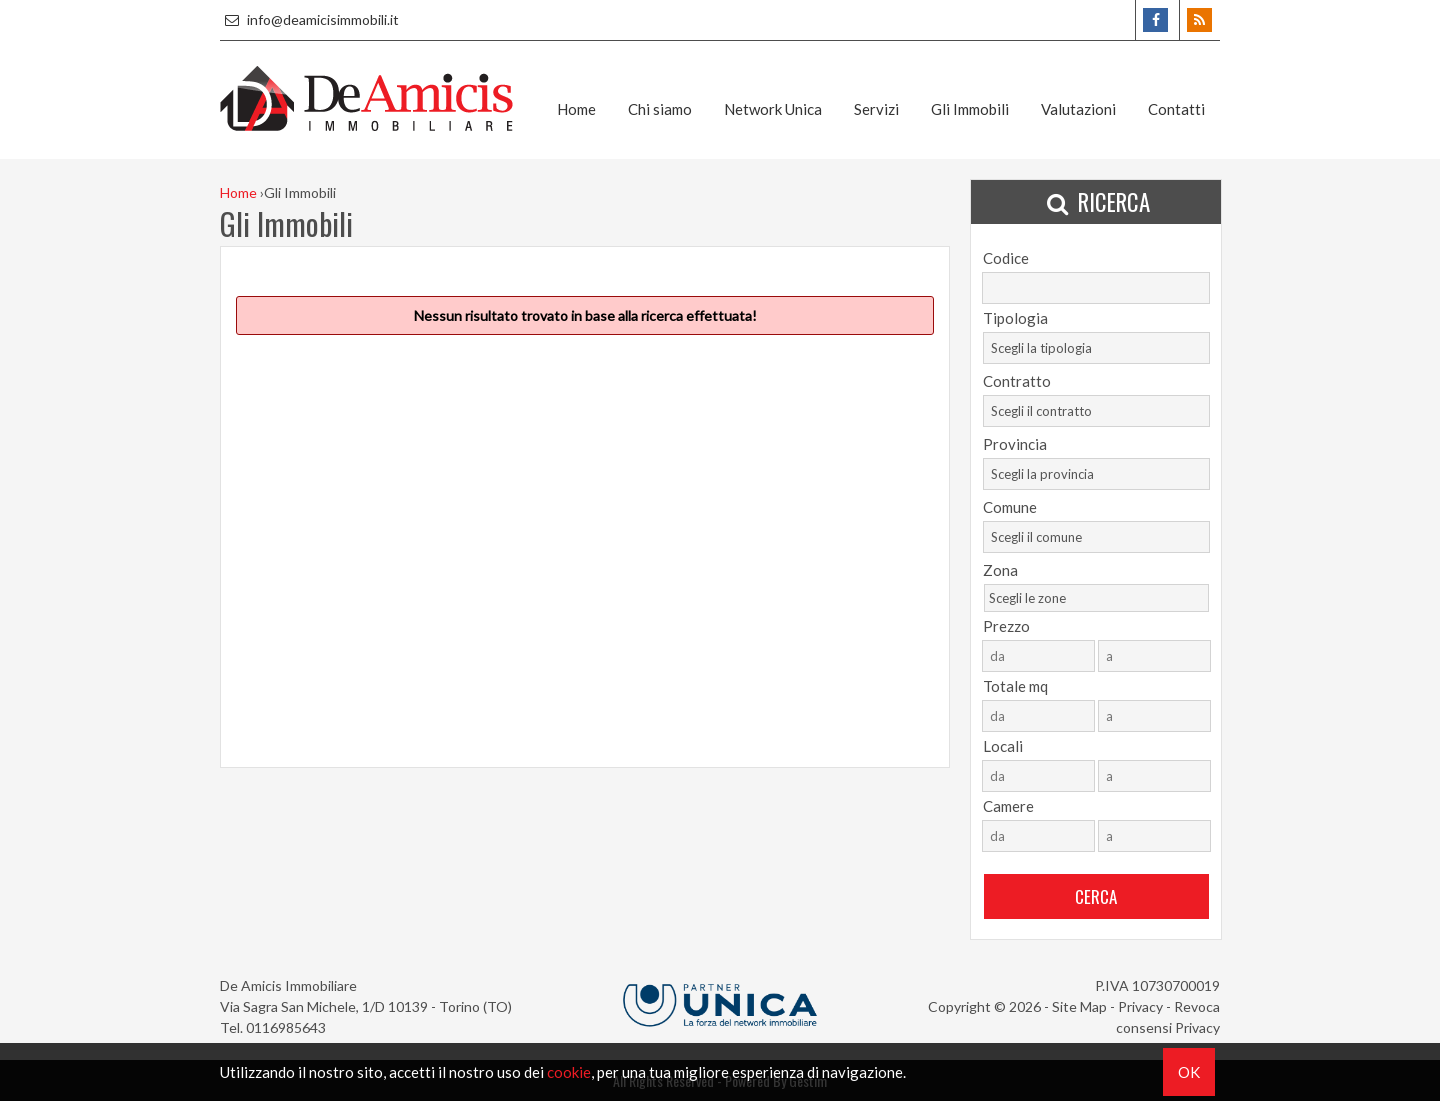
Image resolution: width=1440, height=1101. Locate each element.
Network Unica (773, 109)
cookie (569, 1072)
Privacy (1140, 1006)
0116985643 (286, 1027)
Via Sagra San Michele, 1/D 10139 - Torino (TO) (366, 1006)
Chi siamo (660, 109)
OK (1189, 1072)
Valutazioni (1078, 109)
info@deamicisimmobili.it (309, 19)
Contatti (1176, 109)
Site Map (1079, 1006)
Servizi (876, 109)
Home (576, 109)
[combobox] (1096, 348)
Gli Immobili (970, 109)
